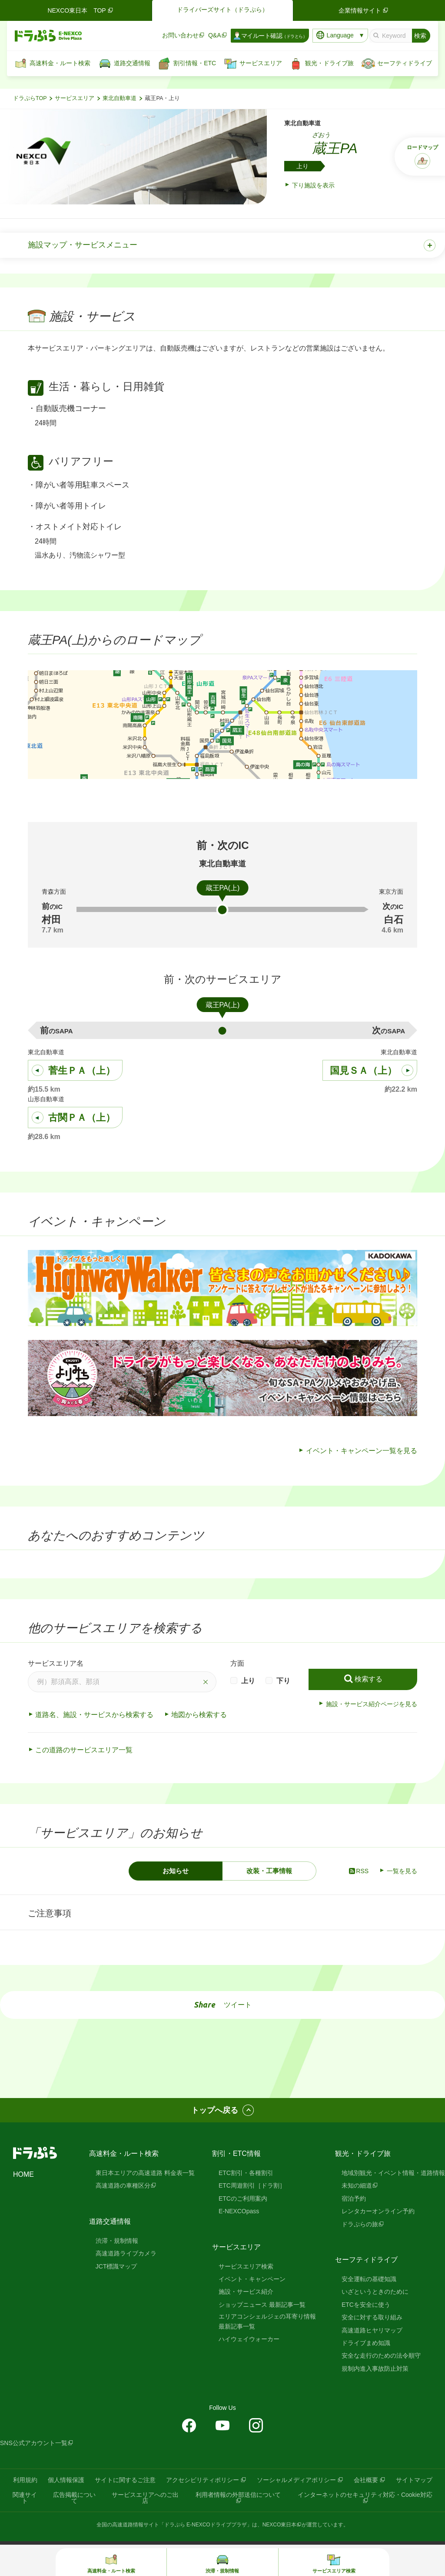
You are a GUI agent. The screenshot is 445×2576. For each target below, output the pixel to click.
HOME (23, 2174)
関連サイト (25, 2497)
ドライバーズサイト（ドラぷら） (222, 9)
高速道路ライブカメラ (126, 2253)
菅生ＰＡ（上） (81, 1070)
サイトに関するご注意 (125, 2479)
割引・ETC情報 (236, 2153)
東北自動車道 (119, 98)
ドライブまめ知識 (366, 2342)
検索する (368, 1679)
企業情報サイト (364, 10)
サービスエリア (74, 98)
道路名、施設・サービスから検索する (94, 1714)
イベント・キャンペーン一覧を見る (361, 1450)
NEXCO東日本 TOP (80, 10)
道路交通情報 (110, 2221)
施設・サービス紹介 (246, 2291)
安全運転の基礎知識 (369, 2278)
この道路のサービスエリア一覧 (84, 1750)
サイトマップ (414, 2479)
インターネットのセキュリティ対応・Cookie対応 (365, 2494)
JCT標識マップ (116, 2266)
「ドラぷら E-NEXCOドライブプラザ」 (205, 2525)
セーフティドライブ (366, 2259)
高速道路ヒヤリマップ (372, 2330)
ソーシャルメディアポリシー (296, 2479)
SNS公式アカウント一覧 (33, 2442)
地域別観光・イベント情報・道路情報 (393, 2172)
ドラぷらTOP (29, 98)
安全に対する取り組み (372, 2317)
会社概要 (366, 2479)
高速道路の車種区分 (123, 2185)
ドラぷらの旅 (360, 2224)
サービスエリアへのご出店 (145, 2497)
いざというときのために (375, 2291)
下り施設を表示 (313, 185)
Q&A (214, 35)
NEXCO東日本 (279, 2525)
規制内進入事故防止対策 (375, 2368)
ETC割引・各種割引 (246, 2172)
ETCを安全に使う (366, 2304)
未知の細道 (357, 2185)
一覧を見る (402, 1871)
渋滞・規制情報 (117, 2240)
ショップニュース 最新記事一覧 (262, 2304)
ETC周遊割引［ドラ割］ (252, 2185)
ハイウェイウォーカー (249, 2338)
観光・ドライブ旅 (363, 2153)
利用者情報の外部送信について (238, 2494)
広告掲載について (74, 2497)
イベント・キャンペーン (252, 2278)
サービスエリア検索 (246, 2266)
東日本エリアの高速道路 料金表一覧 (145, 2172)
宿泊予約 (354, 2198)
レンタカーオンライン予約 (378, 2211)
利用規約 (25, 2479)
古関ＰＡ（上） (81, 1117)
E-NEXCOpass (239, 2211)
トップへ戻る (214, 2110)
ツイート (238, 2004)
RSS (358, 1871)
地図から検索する (199, 1714)
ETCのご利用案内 (243, 2198)
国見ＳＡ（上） (363, 1070)
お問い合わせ (180, 35)
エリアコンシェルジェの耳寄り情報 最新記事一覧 (267, 2321)
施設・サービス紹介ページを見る (371, 1704)
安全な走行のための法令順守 (381, 2355)
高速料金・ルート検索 (124, 2153)
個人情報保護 (66, 2479)
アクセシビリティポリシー (202, 2479)
